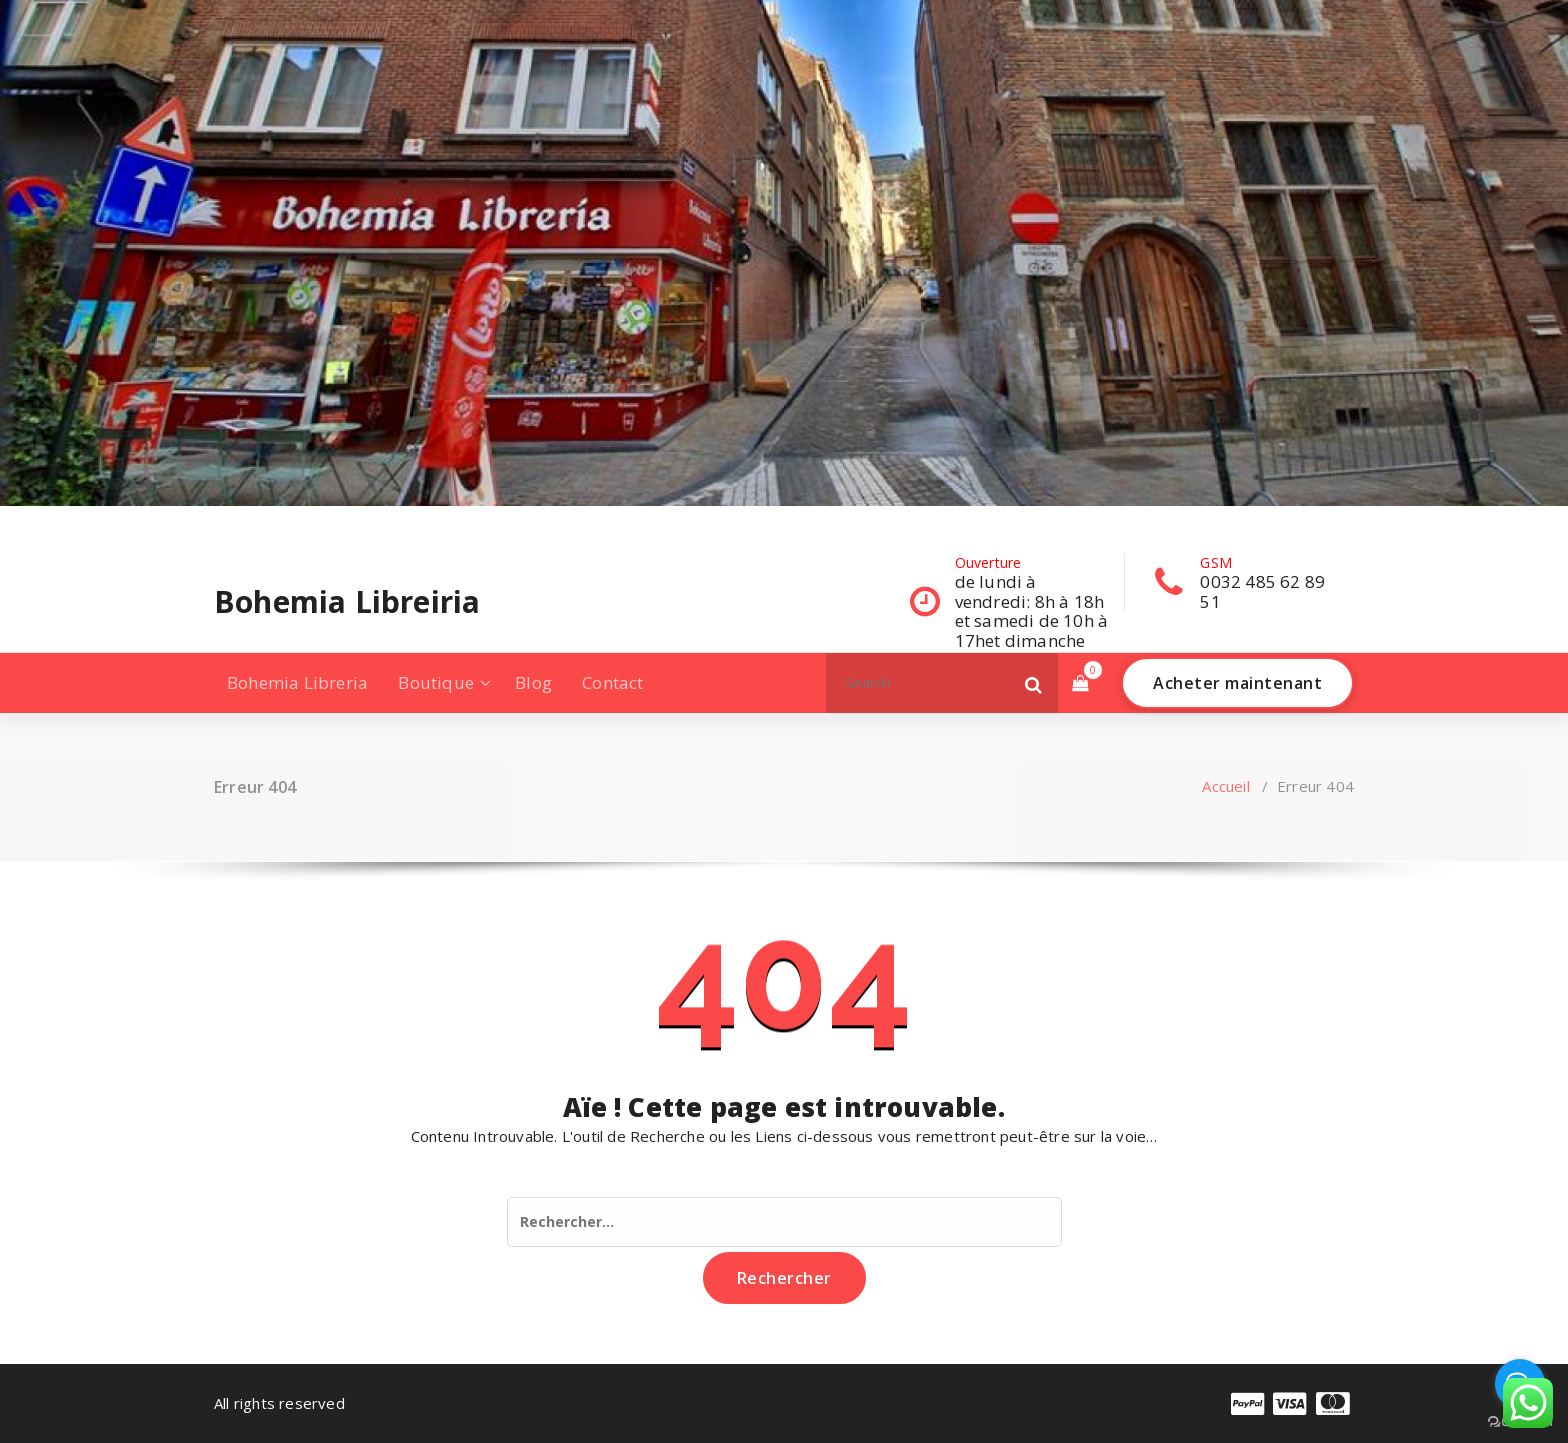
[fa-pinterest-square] (439, 525)
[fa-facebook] (218, 525)
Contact (612, 682)
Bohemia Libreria (297, 682)
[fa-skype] (407, 525)
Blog (533, 682)
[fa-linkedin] (247, 525)
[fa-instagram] (311, 525)
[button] (1034, 683)
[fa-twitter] (279, 525)
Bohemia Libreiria (347, 602)
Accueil (1225, 786)
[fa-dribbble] (343, 525)
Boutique (436, 682)
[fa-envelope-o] (375, 525)
